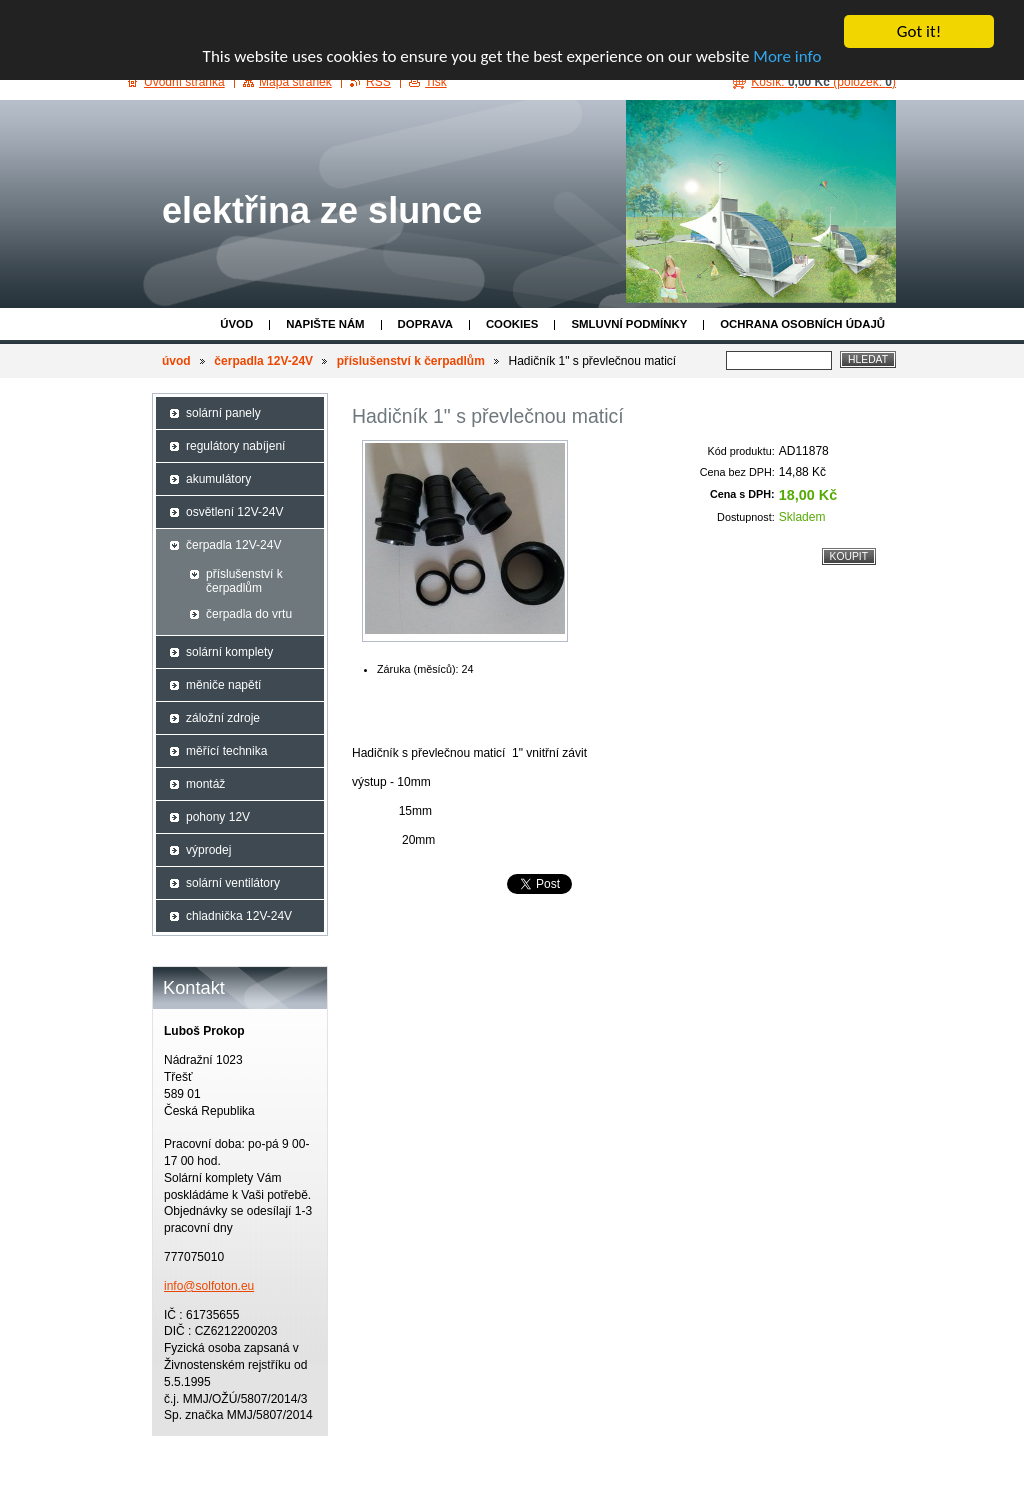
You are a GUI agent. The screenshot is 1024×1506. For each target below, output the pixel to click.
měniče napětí (223, 685)
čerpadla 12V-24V (263, 361)
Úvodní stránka (184, 82)
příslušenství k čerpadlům (411, 361)
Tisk (436, 82)
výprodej (208, 850)
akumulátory (218, 479)
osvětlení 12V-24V (234, 512)
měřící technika (226, 751)
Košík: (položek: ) (823, 82)
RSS (378, 82)
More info (787, 56)
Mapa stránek (295, 82)
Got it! (919, 31)
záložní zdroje (223, 718)
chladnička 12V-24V (239, 916)
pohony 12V (218, 817)
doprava (425, 324)
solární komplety (229, 652)
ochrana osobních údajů (802, 324)
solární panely (223, 413)
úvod (236, 324)
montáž (205, 784)
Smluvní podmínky (629, 324)
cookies (512, 324)
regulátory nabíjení (235, 446)
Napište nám (325, 324)
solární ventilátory (233, 883)
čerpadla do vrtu (249, 614)
